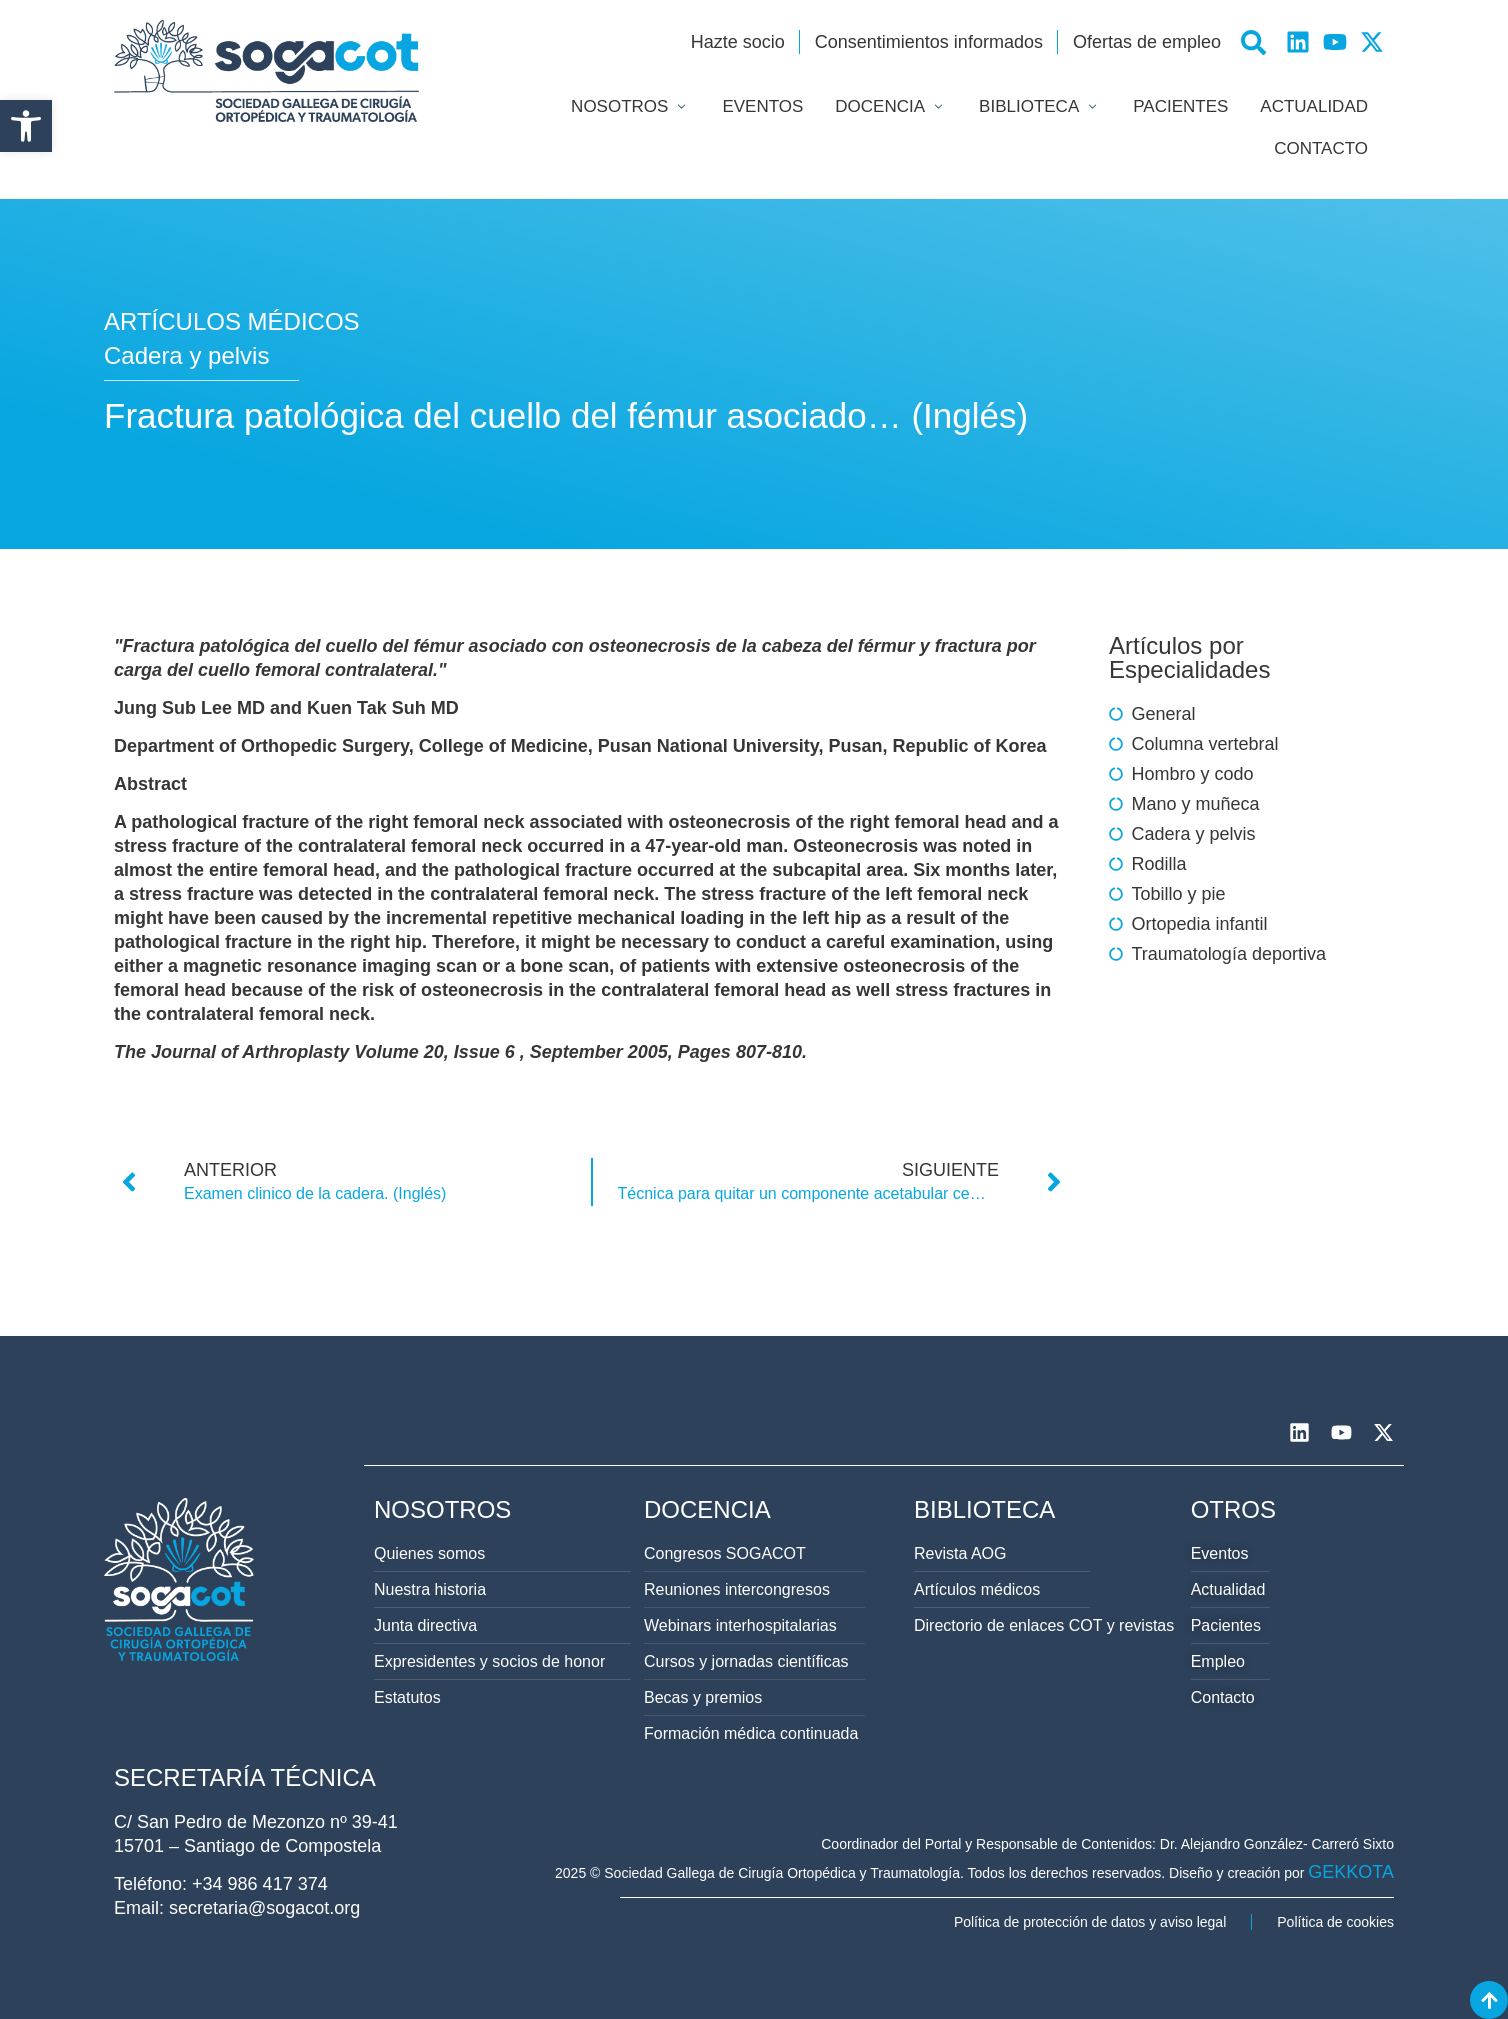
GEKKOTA (1351, 1872)
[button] (26, 126)
